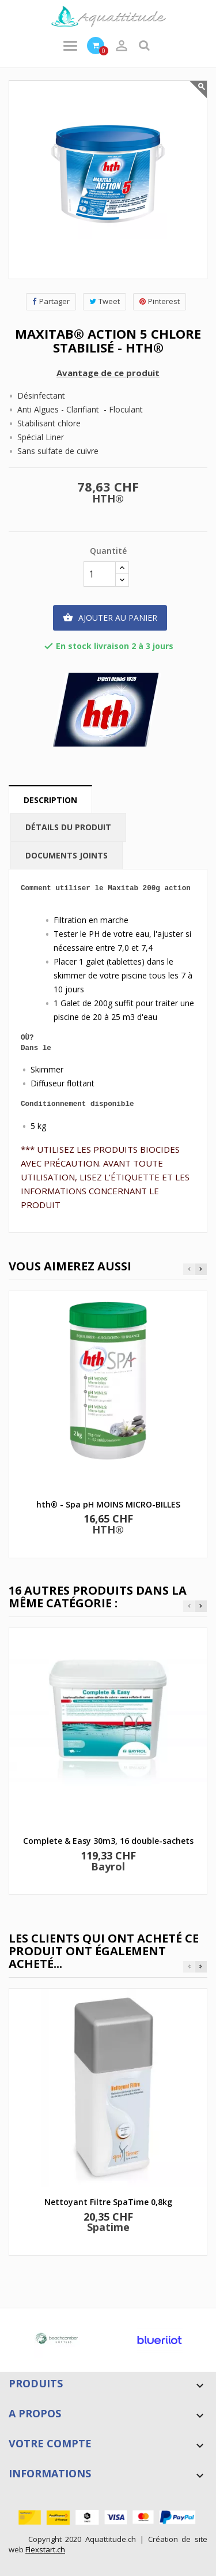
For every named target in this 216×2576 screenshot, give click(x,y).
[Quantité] (100, 574)
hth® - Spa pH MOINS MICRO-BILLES (108, 1504)
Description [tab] (50, 799)
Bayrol (108, 1866)
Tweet (104, 301)
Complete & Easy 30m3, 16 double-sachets (108, 1840)
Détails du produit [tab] (68, 827)
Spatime (108, 2227)
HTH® (108, 498)
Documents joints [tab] (66, 855)
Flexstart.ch (45, 2549)
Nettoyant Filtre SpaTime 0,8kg (108, 2201)
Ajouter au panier (110, 618)
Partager (51, 301)
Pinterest (159, 301)
